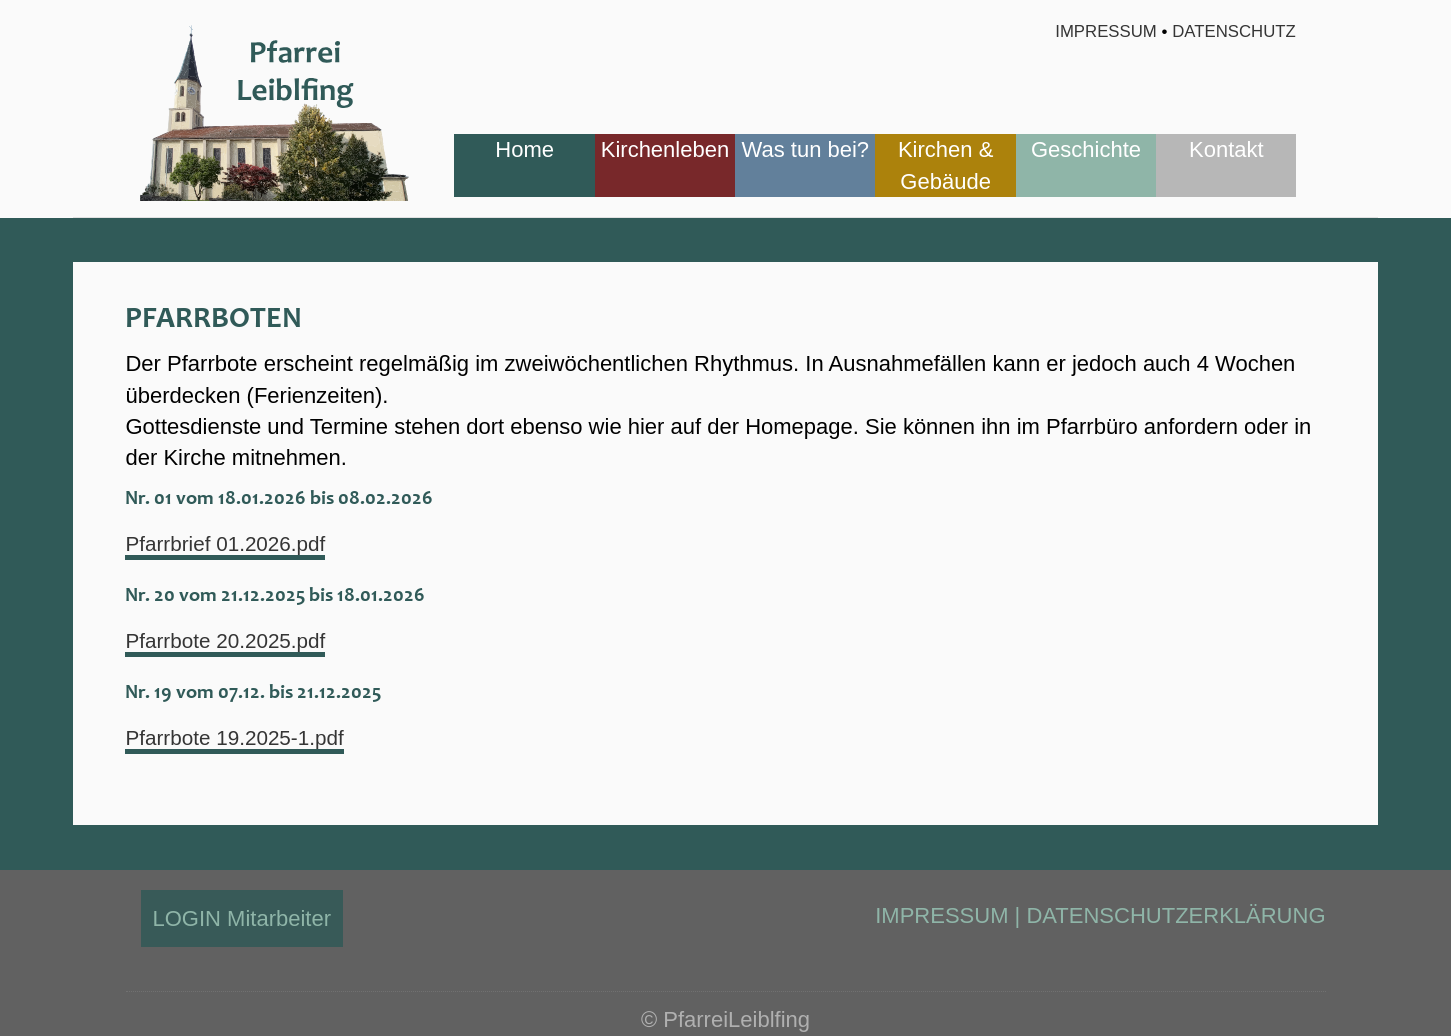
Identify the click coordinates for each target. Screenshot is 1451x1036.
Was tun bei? (806, 149)
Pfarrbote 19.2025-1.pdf (241, 737)
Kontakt (1226, 149)
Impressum (1105, 31)
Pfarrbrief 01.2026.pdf (231, 543)
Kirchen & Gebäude (945, 165)
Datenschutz (1234, 31)
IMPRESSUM (941, 915)
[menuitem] (524, 165)
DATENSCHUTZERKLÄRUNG (1175, 915)
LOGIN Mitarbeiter (242, 918)
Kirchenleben (665, 149)
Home (524, 149)
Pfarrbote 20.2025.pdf (231, 640)
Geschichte (1086, 149)
